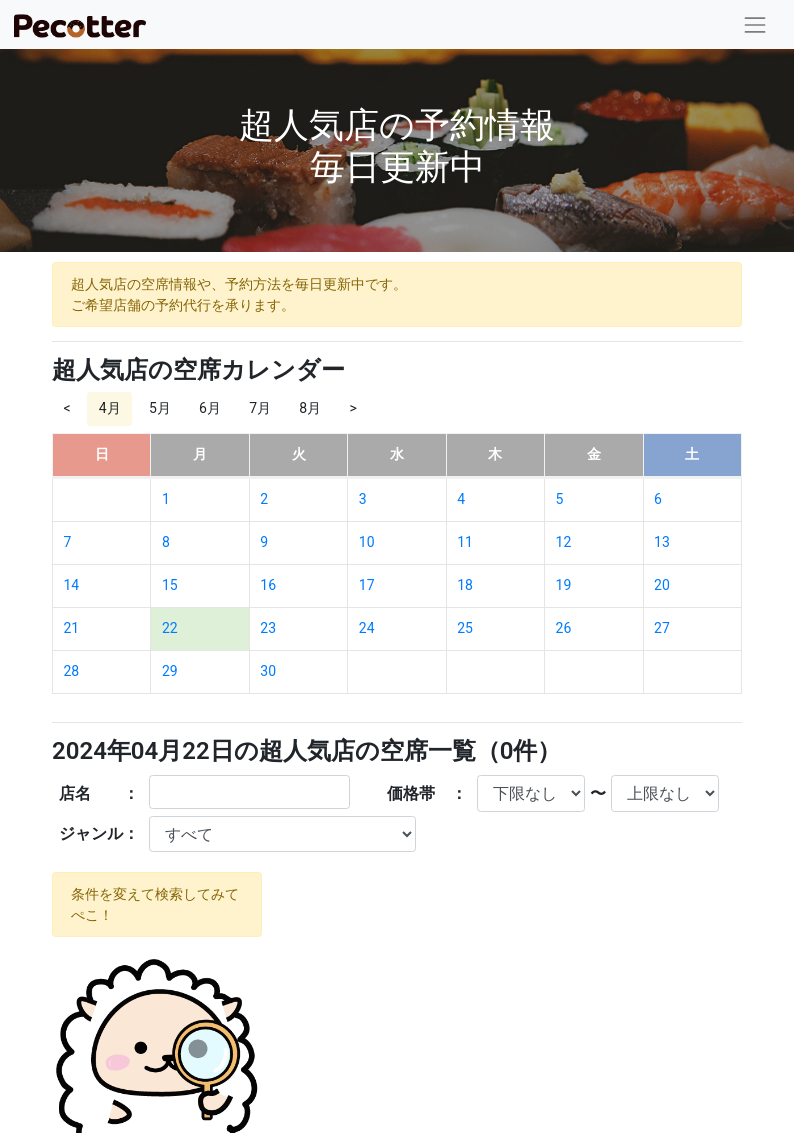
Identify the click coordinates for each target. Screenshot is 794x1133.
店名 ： (99, 793)
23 (268, 628)
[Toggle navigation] (755, 24)
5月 (160, 408)
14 (72, 585)
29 (170, 671)
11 (465, 542)
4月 (110, 408)
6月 (210, 408)
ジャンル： (99, 833)
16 (268, 585)
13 (662, 542)
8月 (310, 408)
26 (564, 628)
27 (662, 628)
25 (465, 628)
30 (268, 671)
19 (564, 585)
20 (662, 585)
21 (72, 628)
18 (465, 585)
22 (170, 628)
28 (72, 671)
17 (367, 585)
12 (564, 542)
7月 (260, 408)
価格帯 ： (427, 793)
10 (367, 542)
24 (367, 628)
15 (170, 585)
